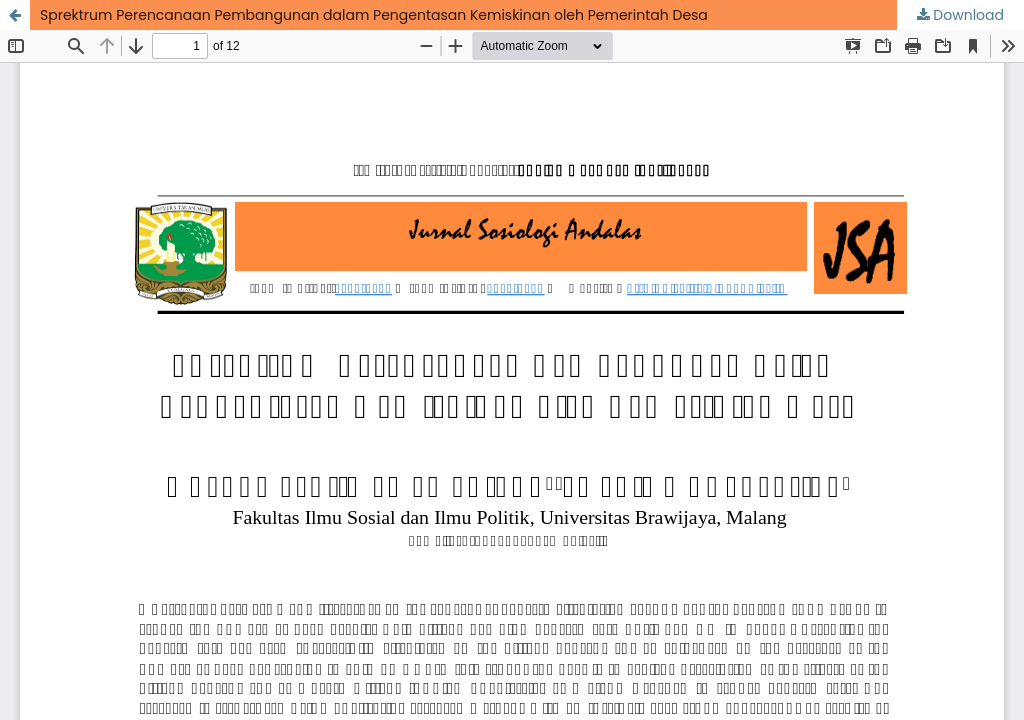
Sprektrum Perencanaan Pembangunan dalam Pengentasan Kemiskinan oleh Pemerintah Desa (374, 15)
